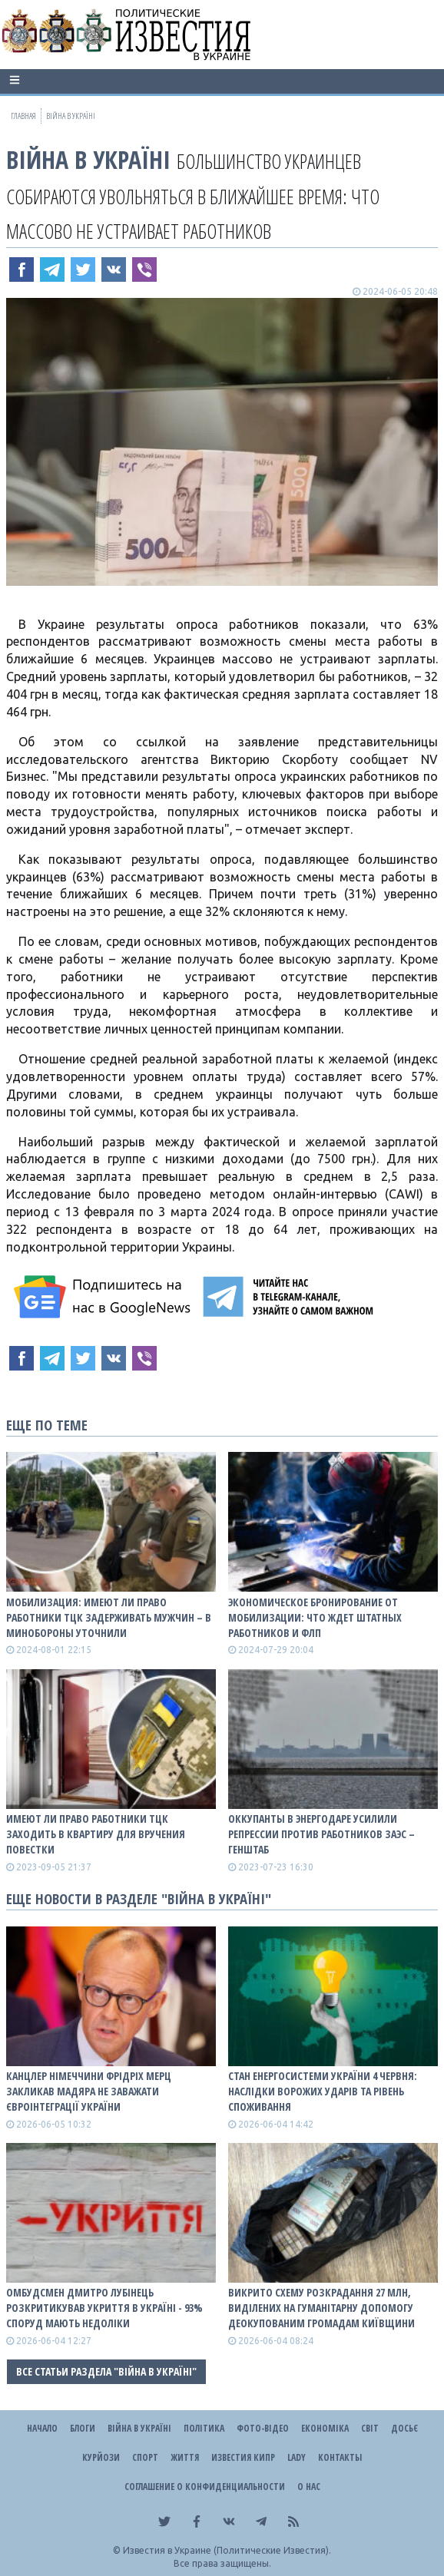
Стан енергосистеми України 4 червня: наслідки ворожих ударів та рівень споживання (322, 2091)
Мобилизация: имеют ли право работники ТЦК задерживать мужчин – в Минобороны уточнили (108, 1617)
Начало (42, 2428)
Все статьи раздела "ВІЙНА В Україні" (106, 2371)
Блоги (82, 2428)
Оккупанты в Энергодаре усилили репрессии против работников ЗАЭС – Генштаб (321, 1834)
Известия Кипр (243, 2457)
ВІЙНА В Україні (88, 159)
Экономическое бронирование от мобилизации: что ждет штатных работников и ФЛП (315, 1617)
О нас (308, 2486)
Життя (185, 2457)
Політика (204, 2428)
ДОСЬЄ (404, 2428)
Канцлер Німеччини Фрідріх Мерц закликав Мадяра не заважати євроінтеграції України (88, 2091)
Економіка (325, 2428)
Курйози (101, 2457)
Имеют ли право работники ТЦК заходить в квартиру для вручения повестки (95, 1834)
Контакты (340, 2457)
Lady (296, 2457)
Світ (370, 2428)
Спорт (145, 2457)
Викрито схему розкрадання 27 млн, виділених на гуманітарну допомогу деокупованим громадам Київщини (321, 2307)
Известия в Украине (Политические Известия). (227, 2550)
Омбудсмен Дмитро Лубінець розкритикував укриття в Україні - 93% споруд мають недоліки (104, 2307)
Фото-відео (263, 2428)
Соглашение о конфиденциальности (204, 2486)
